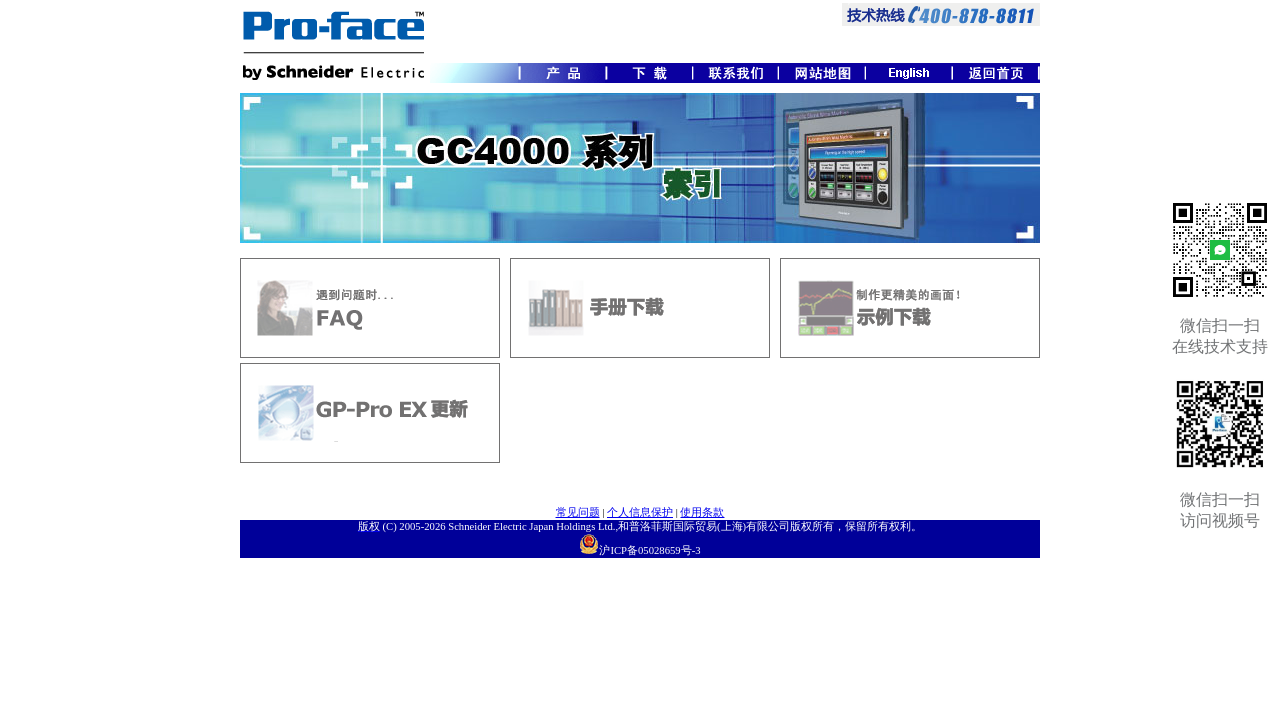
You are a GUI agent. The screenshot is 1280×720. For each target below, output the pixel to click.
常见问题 (578, 512)
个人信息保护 (640, 512)
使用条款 (702, 512)
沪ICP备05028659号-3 (649, 550)
